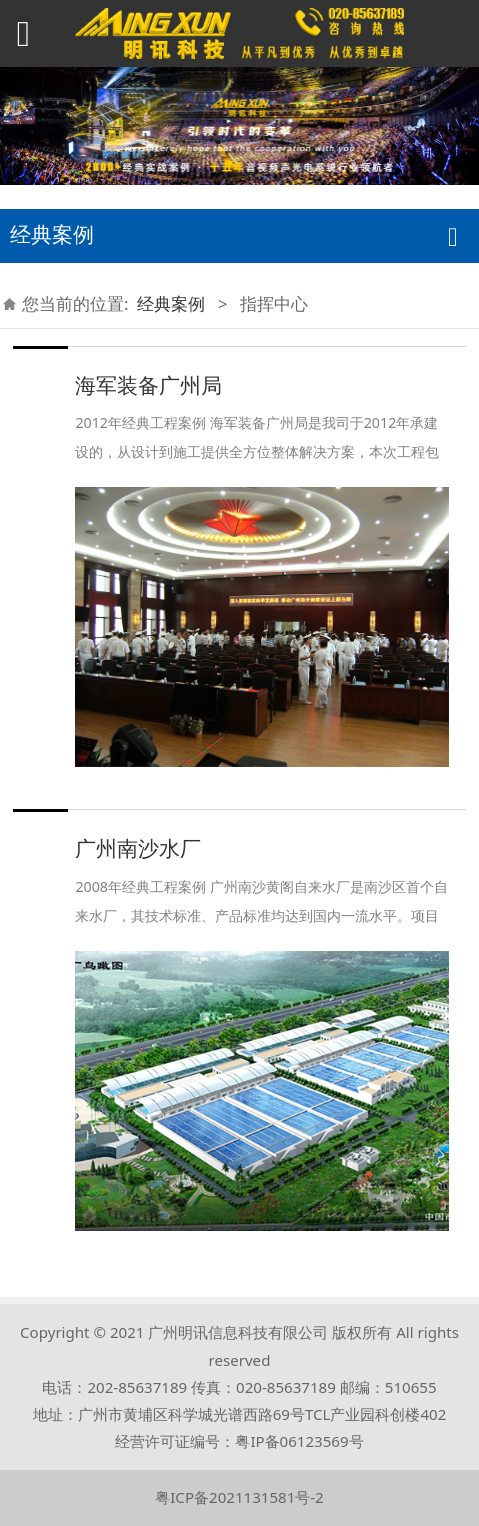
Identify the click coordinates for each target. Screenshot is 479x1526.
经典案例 (171, 303)
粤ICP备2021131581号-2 (239, 1497)
